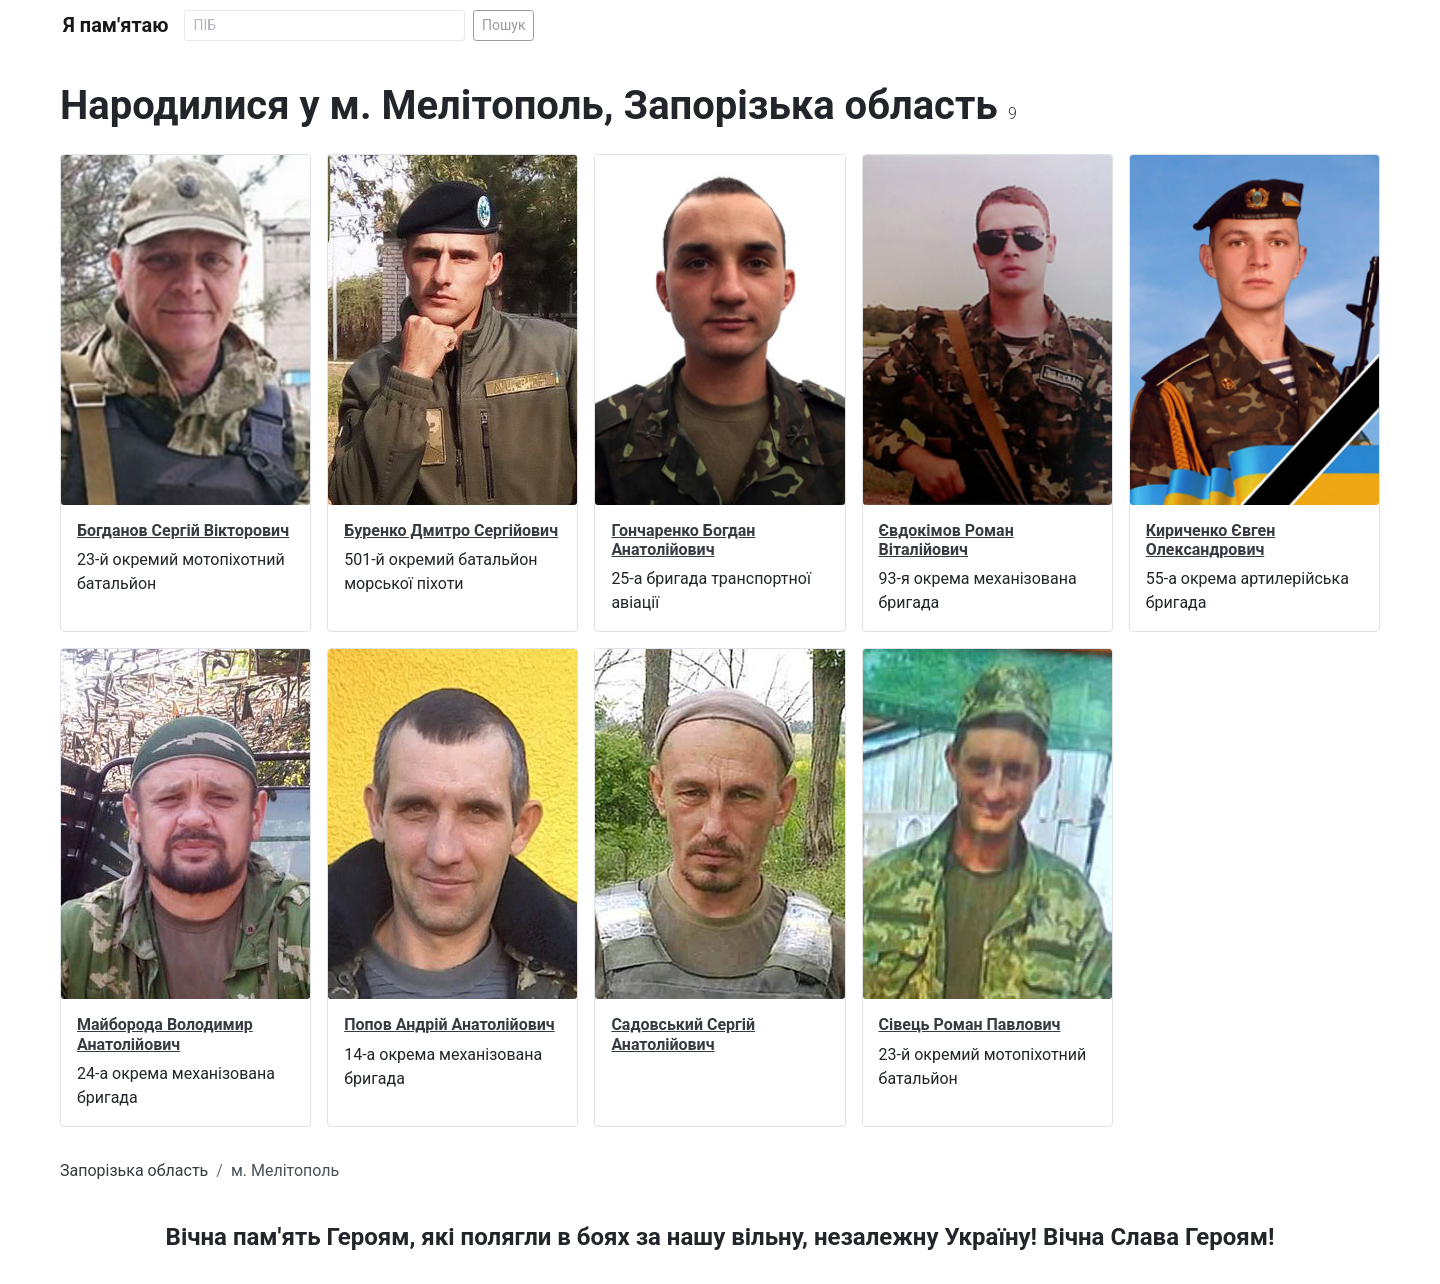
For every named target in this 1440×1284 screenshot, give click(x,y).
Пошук (504, 25)
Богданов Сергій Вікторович (183, 530)
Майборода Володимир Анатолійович (165, 1034)
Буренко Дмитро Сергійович (451, 530)
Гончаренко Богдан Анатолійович (683, 540)
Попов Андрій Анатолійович (449, 1024)
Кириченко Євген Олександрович (1210, 540)
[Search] (324, 25)
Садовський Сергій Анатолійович (683, 1034)
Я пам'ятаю (115, 25)
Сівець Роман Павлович (970, 1024)
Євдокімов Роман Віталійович (946, 540)
